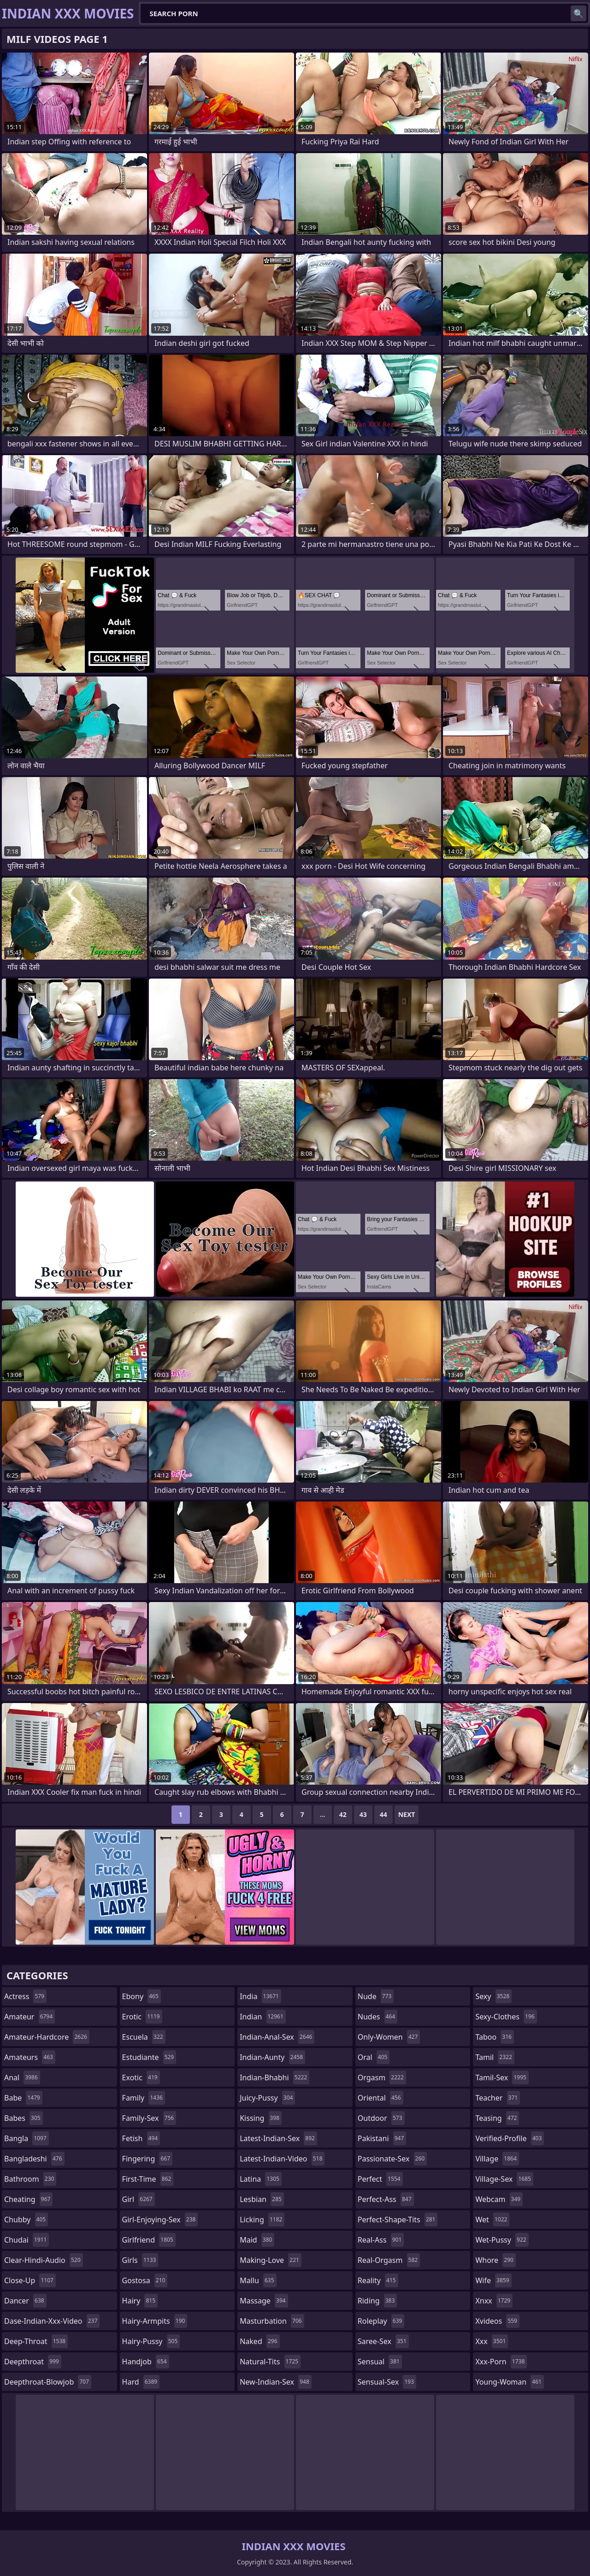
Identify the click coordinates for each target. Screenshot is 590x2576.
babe (23, 2098)
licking (262, 2219)
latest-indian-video (282, 2159)
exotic (141, 2077)
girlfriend (149, 2240)
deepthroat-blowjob (47, 2382)
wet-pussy (501, 2240)
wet (492, 2219)
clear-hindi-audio (43, 2260)
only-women (389, 2037)
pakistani (382, 2138)
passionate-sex (392, 2159)
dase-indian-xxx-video (52, 2321)
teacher (497, 2098)
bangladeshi (34, 2159)
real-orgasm (389, 2260)
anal (22, 2077)
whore (495, 2260)
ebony (141, 1996)
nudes (377, 2017)
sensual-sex (387, 2382)
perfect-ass (386, 2199)
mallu (258, 2280)
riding (377, 2301)
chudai (26, 2240)
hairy (140, 2301)
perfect (380, 2179)
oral (374, 2057)
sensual (380, 2361)
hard (141, 2382)
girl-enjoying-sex (160, 2219)
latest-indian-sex (278, 2138)
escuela (143, 2037)
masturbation (272, 2321)
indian (263, 2017)
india (260, 1996)
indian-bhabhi (274, 2077)
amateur (29, 2017)
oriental (380, 2098)
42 (343, 1814)
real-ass (381, 2240)
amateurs (29, 2057)
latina (261, 2179)
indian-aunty (272, 2057)
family (143, 2098)
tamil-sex (502, 2077)
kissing (261, 2118)
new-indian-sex (276, 2382)
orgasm (382, 2077)
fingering (147, 2159)
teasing (497, 2118)
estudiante (149, 2057)
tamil (494, 2057)
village (497, 2159)
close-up (30, 2280)
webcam (499, 2199)
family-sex (149, 2118)
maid (257, 2240)
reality (378, 2280)
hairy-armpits (155, 2321)
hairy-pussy (151, 2341)
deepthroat (32, 2361)
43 (363, 1814)
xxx (491, 2341)
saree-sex (383, 2341)
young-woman (509, 2382)
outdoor (381, 2118)
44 (383, 1814)
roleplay (381, 2321)
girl (138, 2199)
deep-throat (36, 2341)
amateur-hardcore (46, 2037)
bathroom (30, 2179)
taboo (494, 2037)
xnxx (494, 2301)
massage (264, 2301)
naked (259, 2341)
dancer (25, 2301)
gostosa (145, 2280)
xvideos (497, 2321)
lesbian (262, 2199)
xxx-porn (501, 2361)
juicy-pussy (267, 2098)
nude (376, 1996)
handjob (145, 2361)
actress (25, 1996)
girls (140, 2260)
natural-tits (270, 2361)
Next (406, 1814)
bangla (26, 2138)
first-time (148, 2179)
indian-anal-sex (277, 2037)
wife (493, 2280)
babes (23, 2118)
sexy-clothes (506, 2017)
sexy (493, 1996)
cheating (28, 2199)
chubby (26, 2219)
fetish (141, 2138)
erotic (142, 2017)
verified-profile (509, 2138)
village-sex (504, 2179)
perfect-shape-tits (398, 2219)
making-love (270, 2260)
